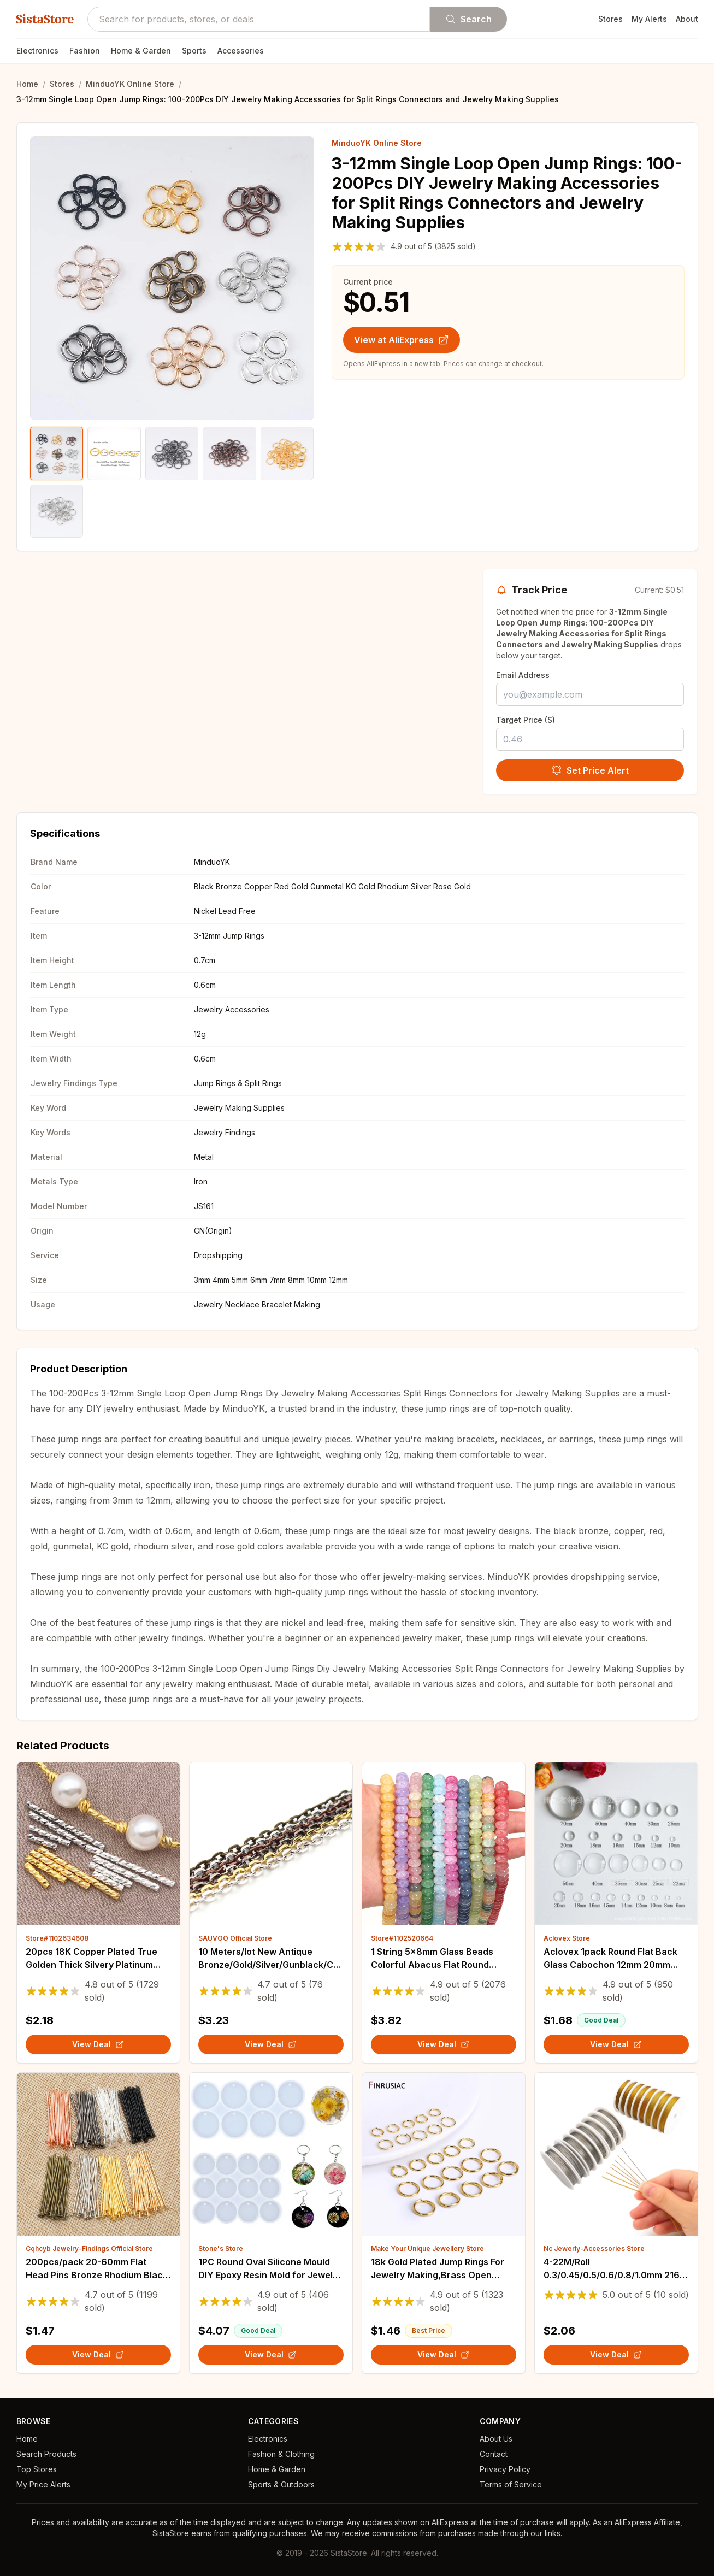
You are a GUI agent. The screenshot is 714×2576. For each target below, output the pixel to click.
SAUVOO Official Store (235, 1938)
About (687, 18)
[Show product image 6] (57, 511)
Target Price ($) (525, 719)
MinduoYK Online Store (130, 84)
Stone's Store (220, 2248)
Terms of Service (511, 2484)
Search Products (46, 2454)
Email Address (523, 675)
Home (27, 84)
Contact (494, 2454)
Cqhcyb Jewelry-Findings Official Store (89, 2248)
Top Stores (36, 2469)
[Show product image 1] (57, 453)
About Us (496, 2438)
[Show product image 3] (172, 453)
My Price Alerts (43, 2484)
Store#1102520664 (402, 1938)
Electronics (37, 50)
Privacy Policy (505, 2469)
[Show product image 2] (114, 453)
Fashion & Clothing (281, 2454)
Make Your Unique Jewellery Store (427, 2248)
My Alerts (649, 18)
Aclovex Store (567, 1938)
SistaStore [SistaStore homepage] (45, 19)
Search (468, 19)
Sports (194, 50)
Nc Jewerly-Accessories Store (594, 2248)
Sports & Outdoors (281, 2484)
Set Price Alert (590, 770)
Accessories (240, 50)
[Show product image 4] (229, 453)
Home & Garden (141, 50)
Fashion (84, 50)
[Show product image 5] (287, 453)
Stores (610, 18)
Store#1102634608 (57, 1938)
